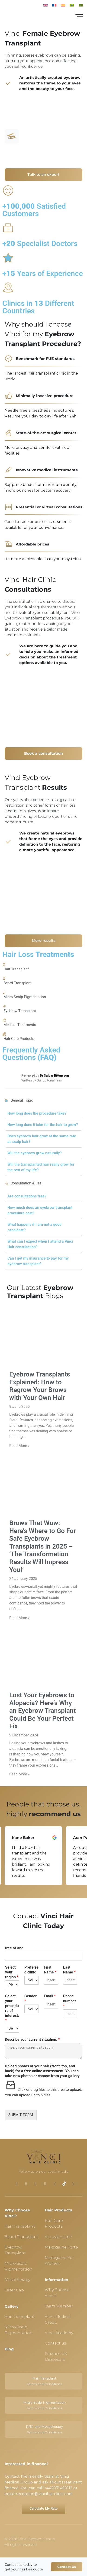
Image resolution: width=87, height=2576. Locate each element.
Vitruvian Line (58, 2237)
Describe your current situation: (32, 2039)
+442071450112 (58, 2488)
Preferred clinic (31, 1969)
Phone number (69, 2001)
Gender (30, 1998)
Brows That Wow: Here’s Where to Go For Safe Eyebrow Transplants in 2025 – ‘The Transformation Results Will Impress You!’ (42, 1546)
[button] (43, 1113)
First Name (50, 1969)
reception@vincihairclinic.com (44, 2494)
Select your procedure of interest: (12, 2008)
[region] (43, 1855)
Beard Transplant (21, 2237)
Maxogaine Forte (61, 2247)
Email (50, 1996)
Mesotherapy (17, 2280)
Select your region (11, 1972)
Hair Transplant (20, 2226)
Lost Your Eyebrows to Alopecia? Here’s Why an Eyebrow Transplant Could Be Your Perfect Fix (42, 1710)
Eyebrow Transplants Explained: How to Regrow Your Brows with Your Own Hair (39, 1386)
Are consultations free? (26, 1196)
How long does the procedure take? (36, 1113)
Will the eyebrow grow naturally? (34, 1153)
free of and (14, 1948)
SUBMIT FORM (20, 2115)
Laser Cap (14, 2290)
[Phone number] (70, 2013)
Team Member (59, 2306)
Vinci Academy (59, 2333)
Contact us (55, 2343)
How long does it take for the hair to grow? (42, 1125)
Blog (9, 2349)
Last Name (69, 1969)
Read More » (19, 1446)
